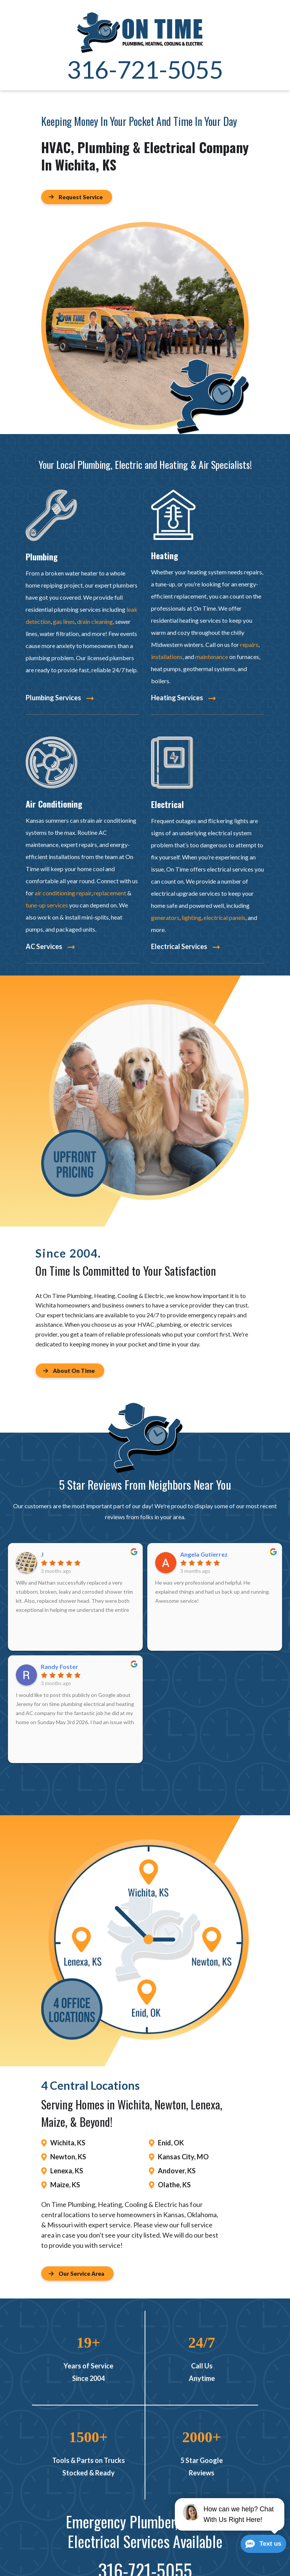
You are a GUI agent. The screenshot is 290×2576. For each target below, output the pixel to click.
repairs (249, 644)
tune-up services (47, 905)
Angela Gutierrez (204, 1554)
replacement (110, 892)
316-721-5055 (145, 69)
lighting (191, 917)
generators (165, 917)
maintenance (211, 656)
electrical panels (224, 917)
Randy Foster (59, 1666)
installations (166, 656)
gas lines (64, 621)
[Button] (76, 197)
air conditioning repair (63, 892)
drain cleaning (95, 621)
